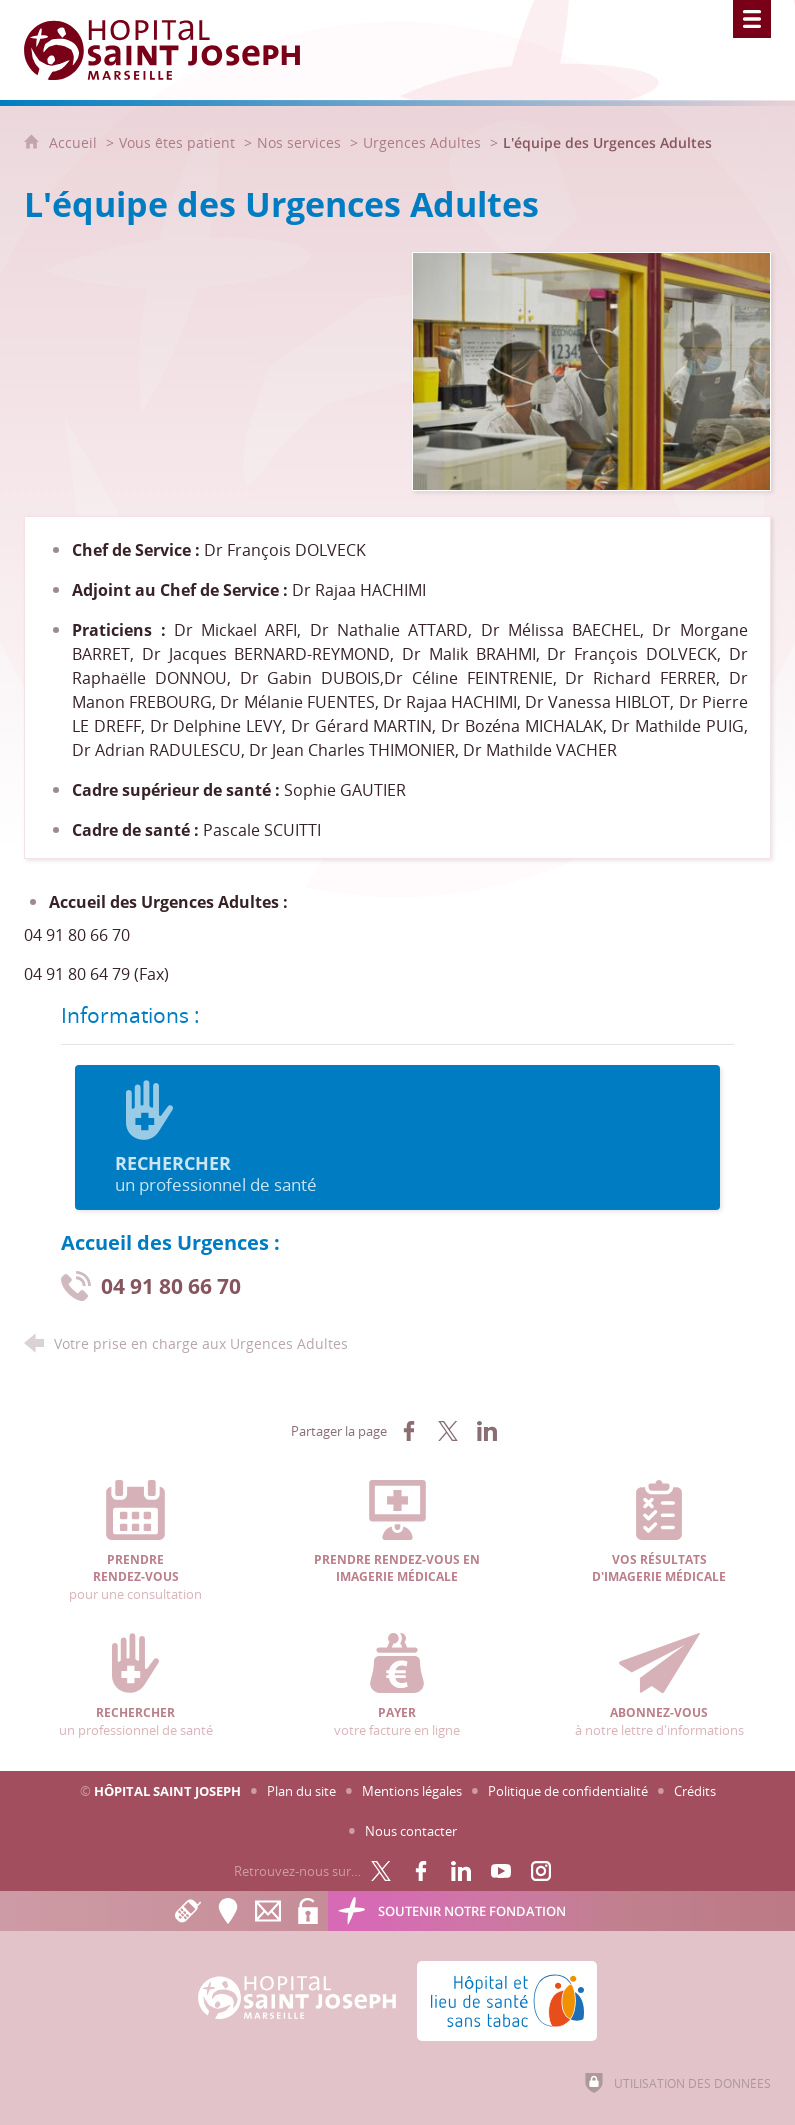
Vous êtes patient (177, 142)
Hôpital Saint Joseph (167, 1791)
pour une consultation (136, 1541)
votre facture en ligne (397, 1686)
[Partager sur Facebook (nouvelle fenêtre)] (409, 1431)
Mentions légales (412, 1791)
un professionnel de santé (397, 1138)
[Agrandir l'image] (591, 370)
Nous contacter (411, 1831)
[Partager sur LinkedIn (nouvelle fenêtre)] (487, 1431)
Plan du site (301, 1791)
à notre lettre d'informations (659, 1686)
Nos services (299, 142)
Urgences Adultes (422, 142)
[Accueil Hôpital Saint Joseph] (174, 50)
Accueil (75, 142)
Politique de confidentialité (568, 1791)
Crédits (695, 1791)
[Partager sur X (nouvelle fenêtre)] (448, 1431)
